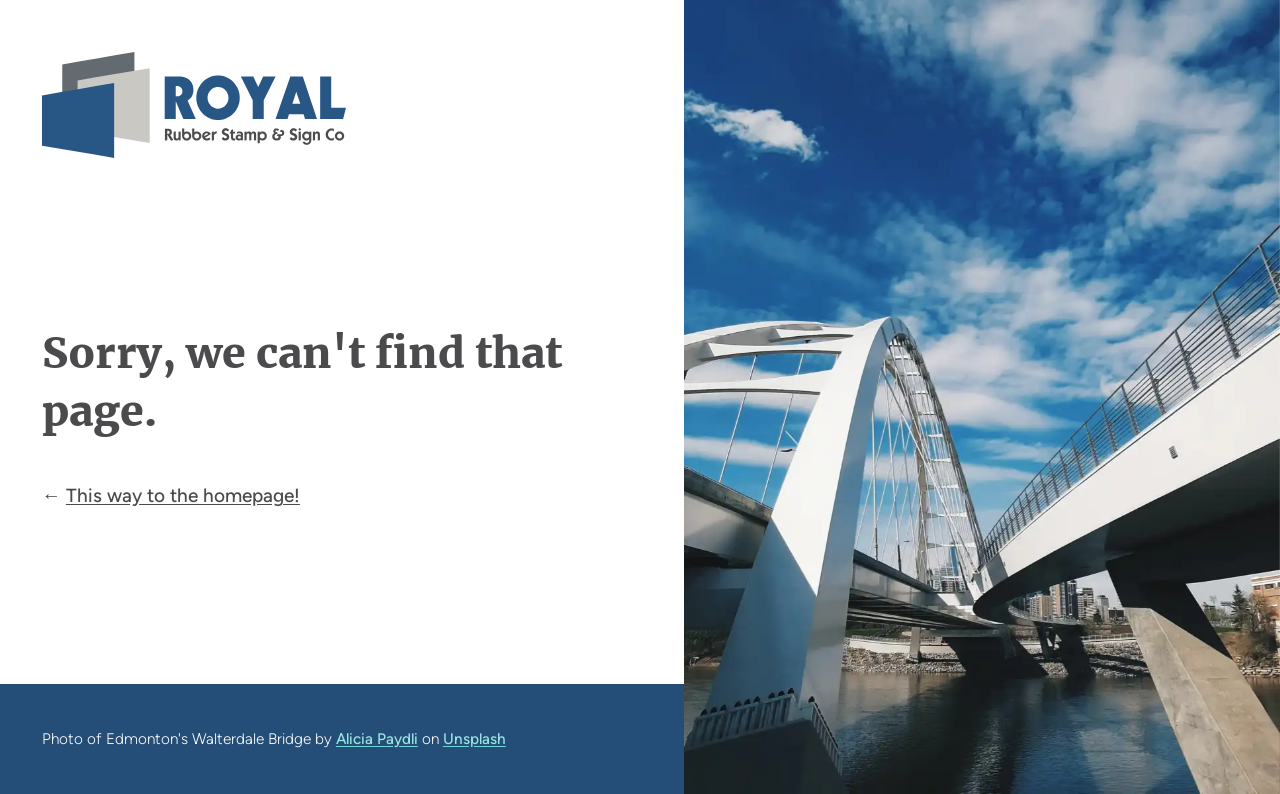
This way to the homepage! (183, 495)
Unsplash (474, 738)
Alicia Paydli (377, 738)
